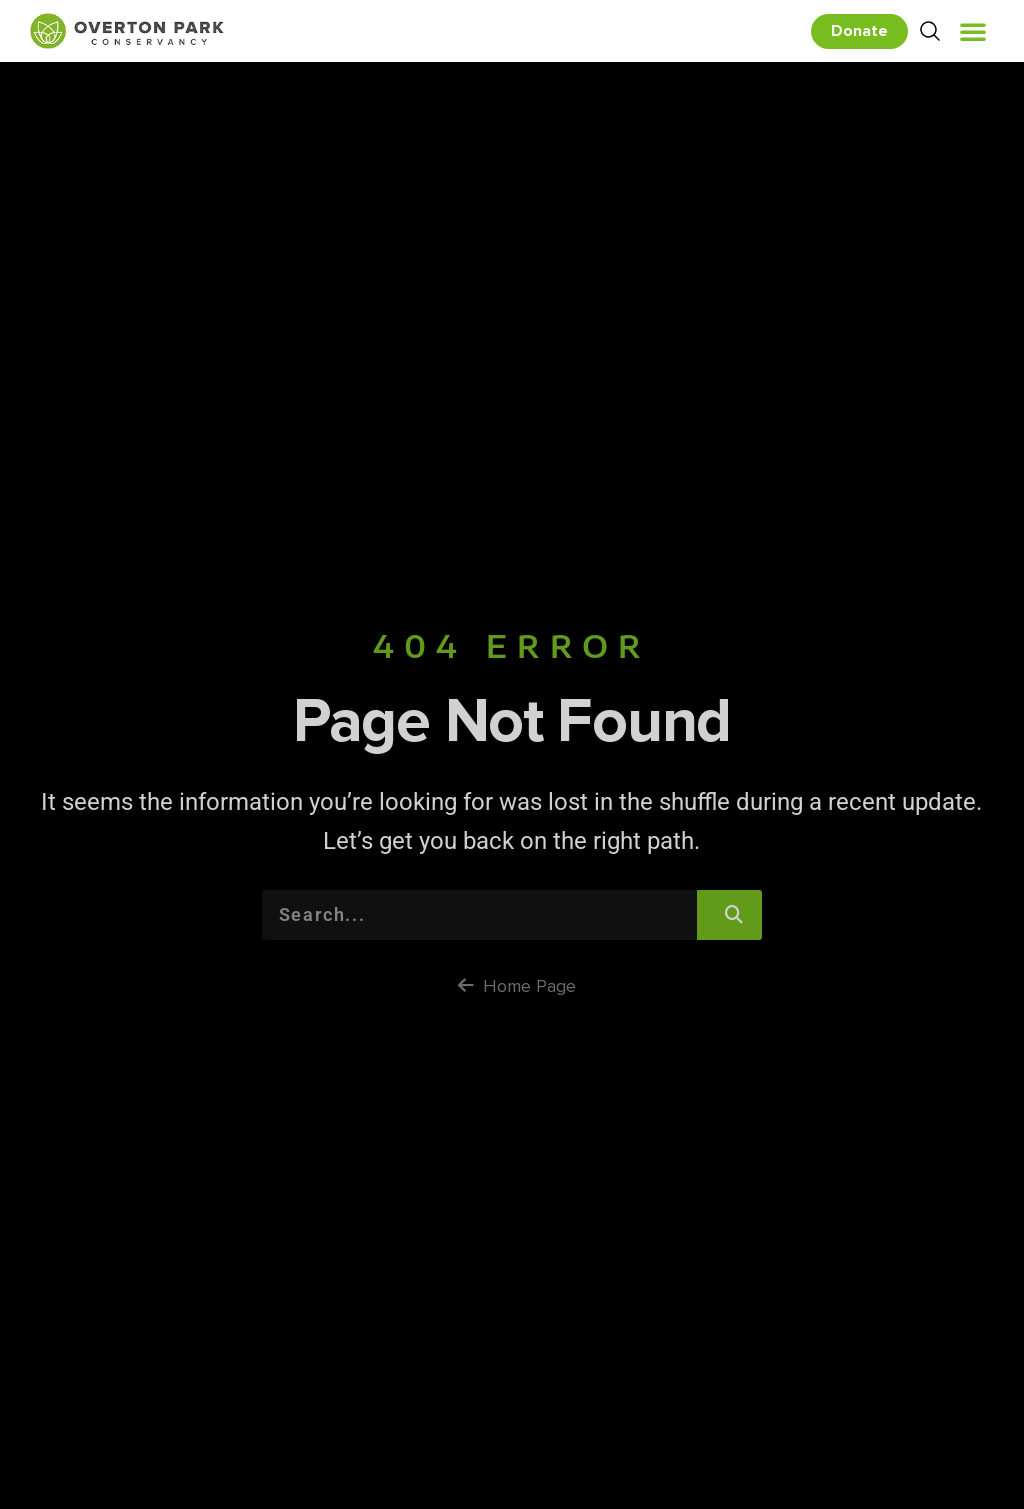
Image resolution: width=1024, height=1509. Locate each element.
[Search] (729, 915)
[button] (973, 31)
